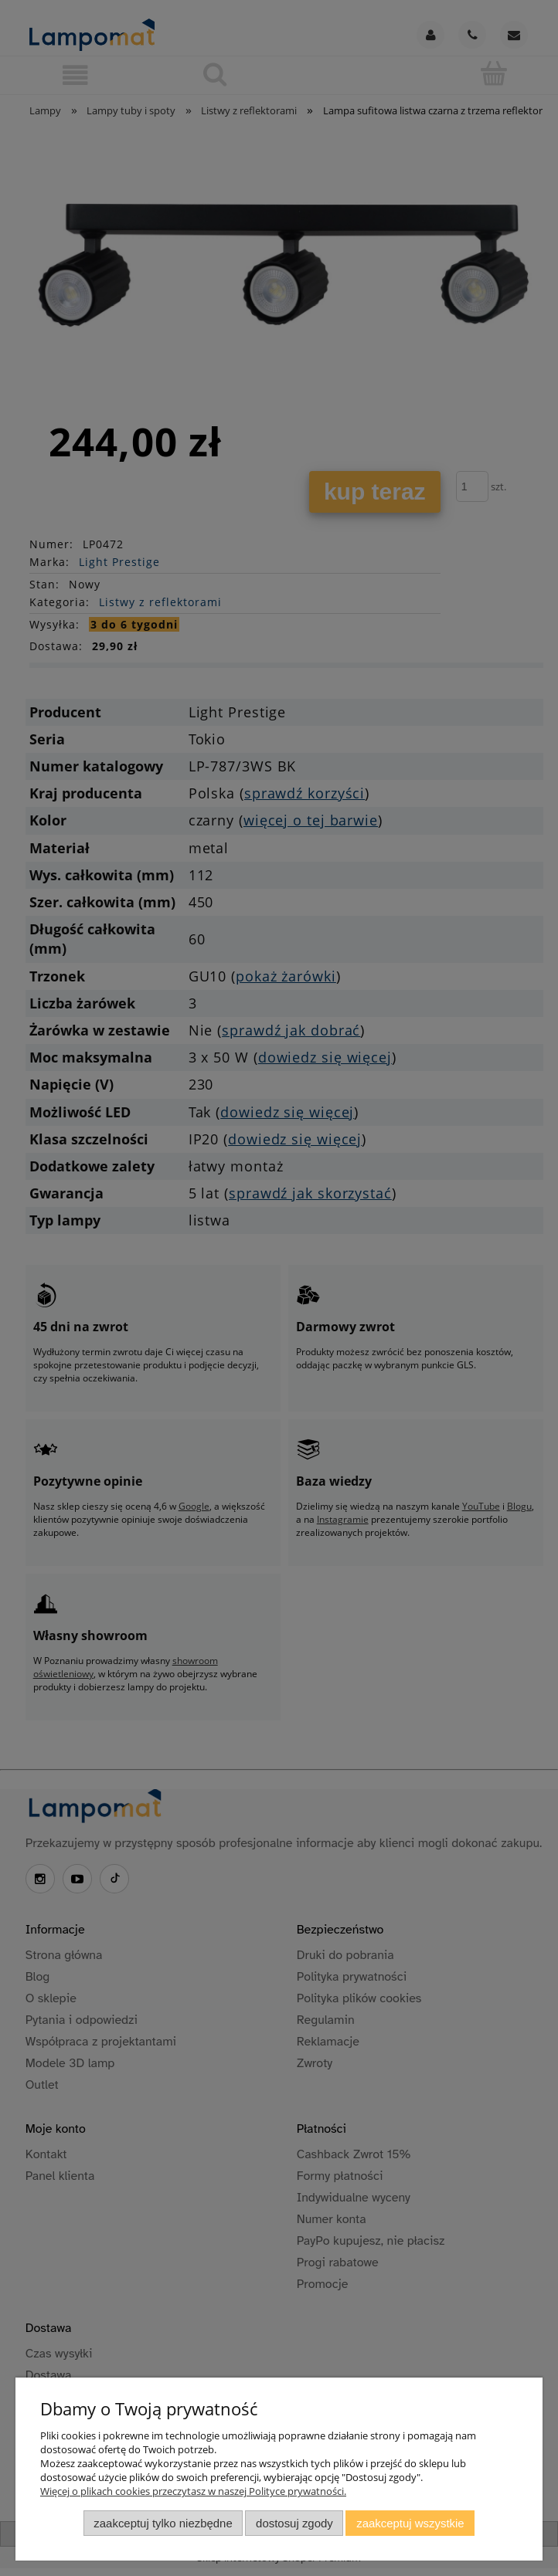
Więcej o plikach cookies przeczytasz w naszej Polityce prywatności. (193, 2491)
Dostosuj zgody (294, 2523)
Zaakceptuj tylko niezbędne (163, 2523)
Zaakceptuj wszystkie (410, 2523)
